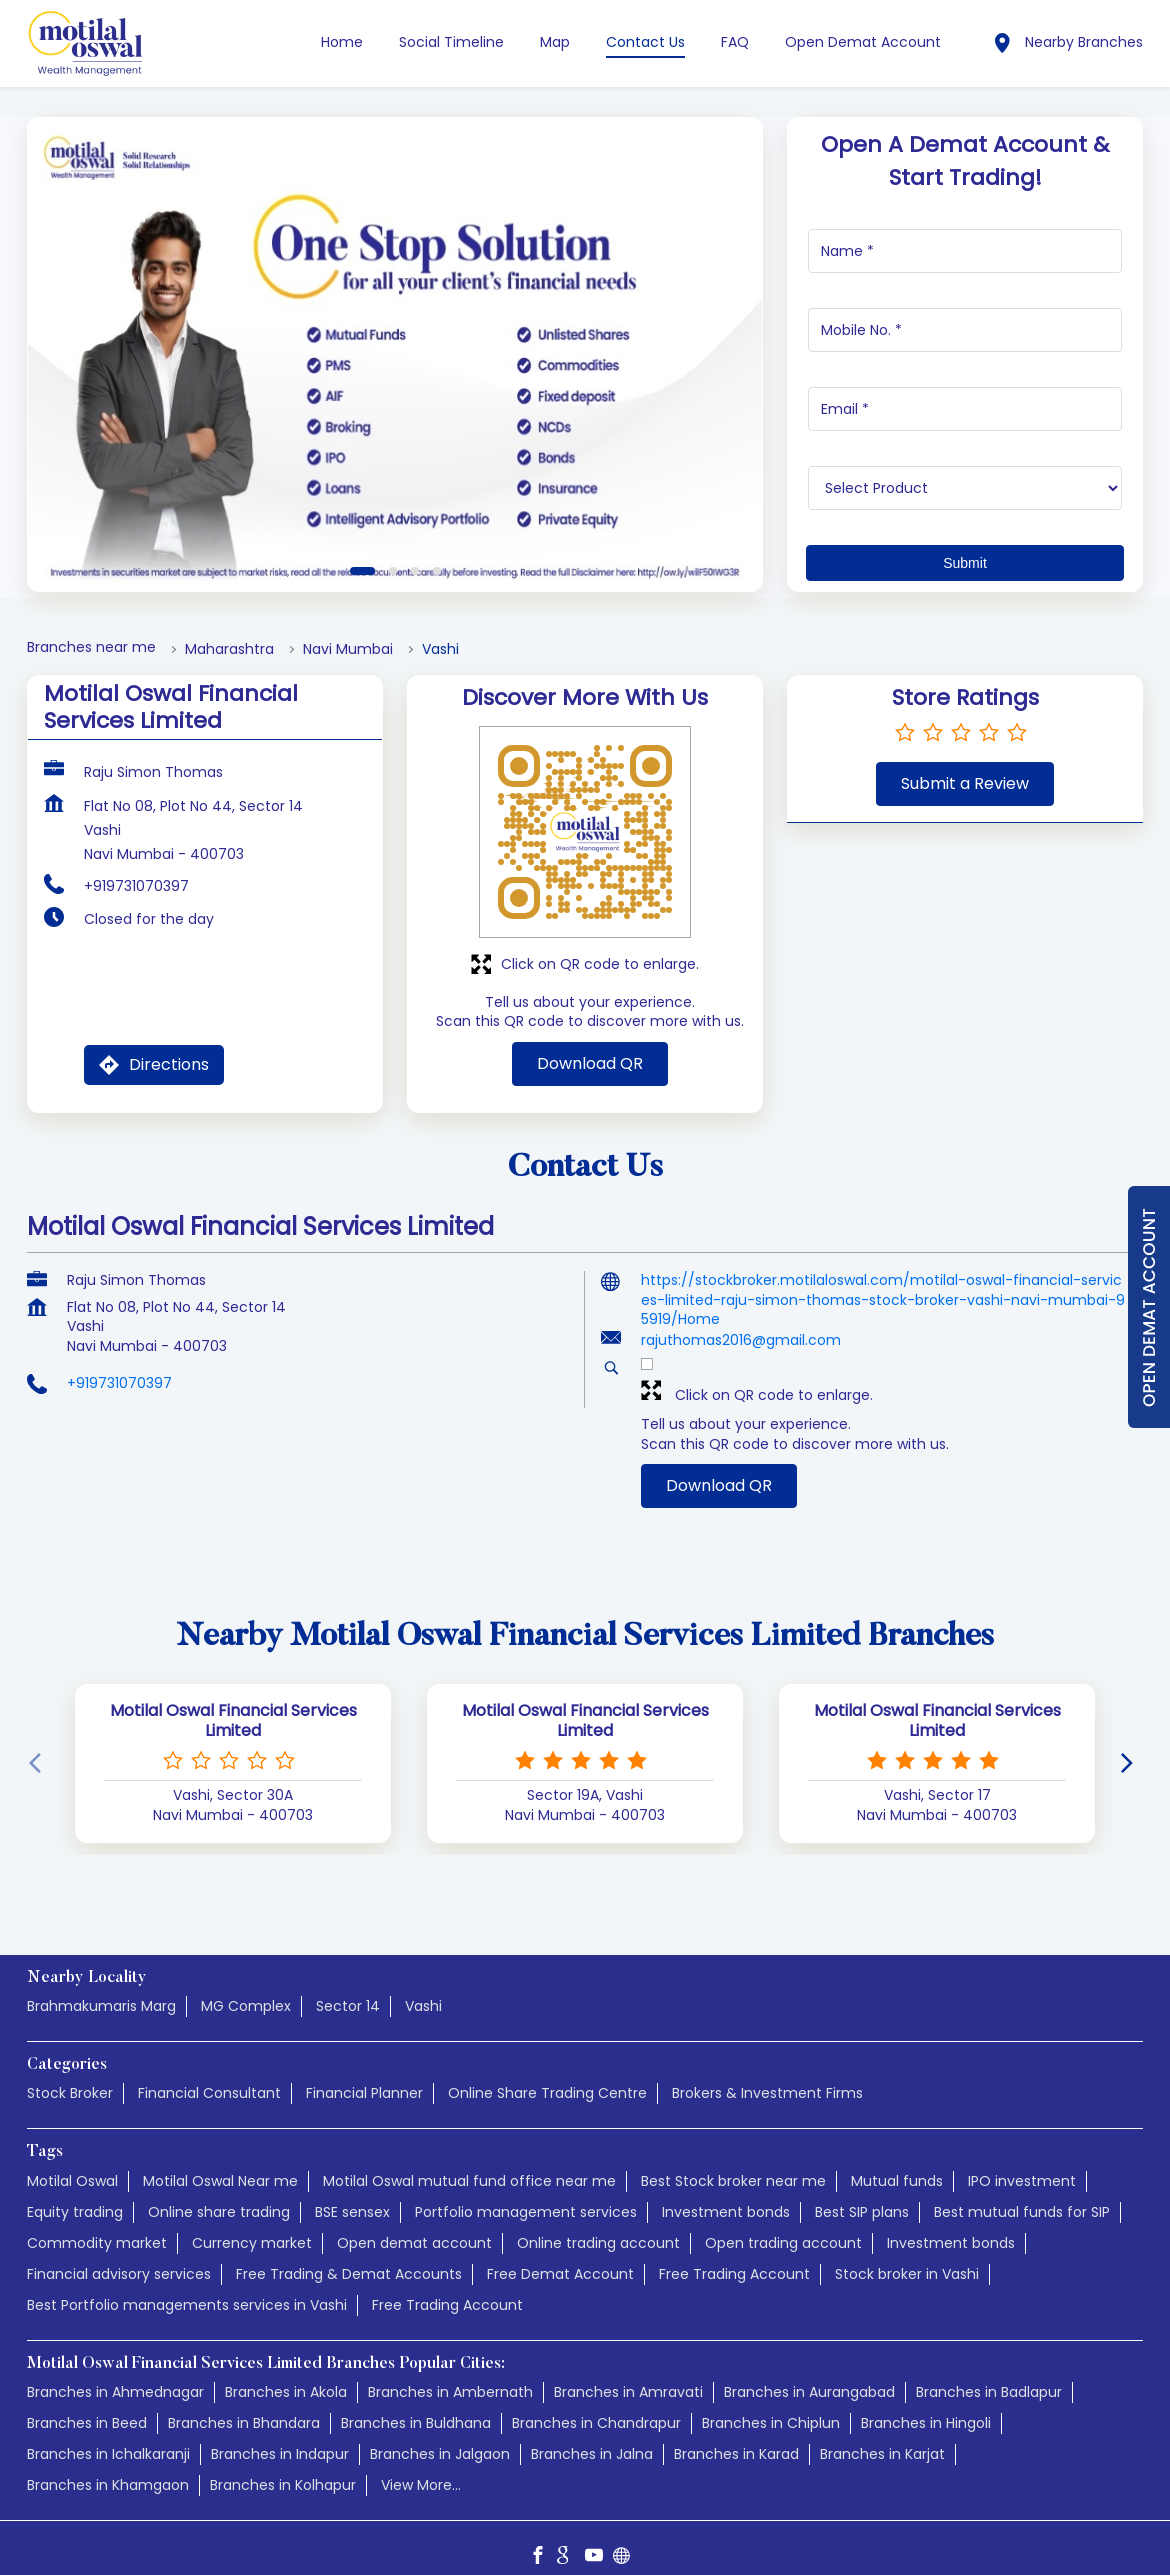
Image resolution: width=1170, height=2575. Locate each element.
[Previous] (39, 1745)
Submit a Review (965, 764)
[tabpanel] (395, 335)
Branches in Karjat (882, 2435)
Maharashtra (229, 630)
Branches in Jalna (592, 2435)
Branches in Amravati (628, 2373)
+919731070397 (136, 867)
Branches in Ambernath (450, 2373)
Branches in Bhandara (244, 2404)
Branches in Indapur (280, 2435)
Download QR (590, 1044)
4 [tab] (437, 552)
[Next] (1131, 1745)
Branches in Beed (87, 2404)
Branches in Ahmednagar (115, 2373)
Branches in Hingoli (926, 2404)
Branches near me (91, 628)
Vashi (423, 1987)
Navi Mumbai (348, 630)
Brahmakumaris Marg (101, 1987)
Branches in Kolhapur (283, 2466)
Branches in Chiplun (771, 2404)
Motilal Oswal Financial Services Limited (233, 1702)
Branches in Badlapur (989, 2373)
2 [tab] (393, 552)
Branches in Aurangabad (809, 2373)
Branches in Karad (736, 2435)
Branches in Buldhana (416, 2404)
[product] (965, 469)
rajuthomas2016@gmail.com (741, 1321)
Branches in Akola (286, 2373)
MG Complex (246, 1987)
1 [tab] (362, 552)
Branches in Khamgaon (108, 2466)
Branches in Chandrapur (596, 2404)
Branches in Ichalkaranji (108, 2435)
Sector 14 (348, 1987)
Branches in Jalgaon (440, 2435)
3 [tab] (415, 552)
